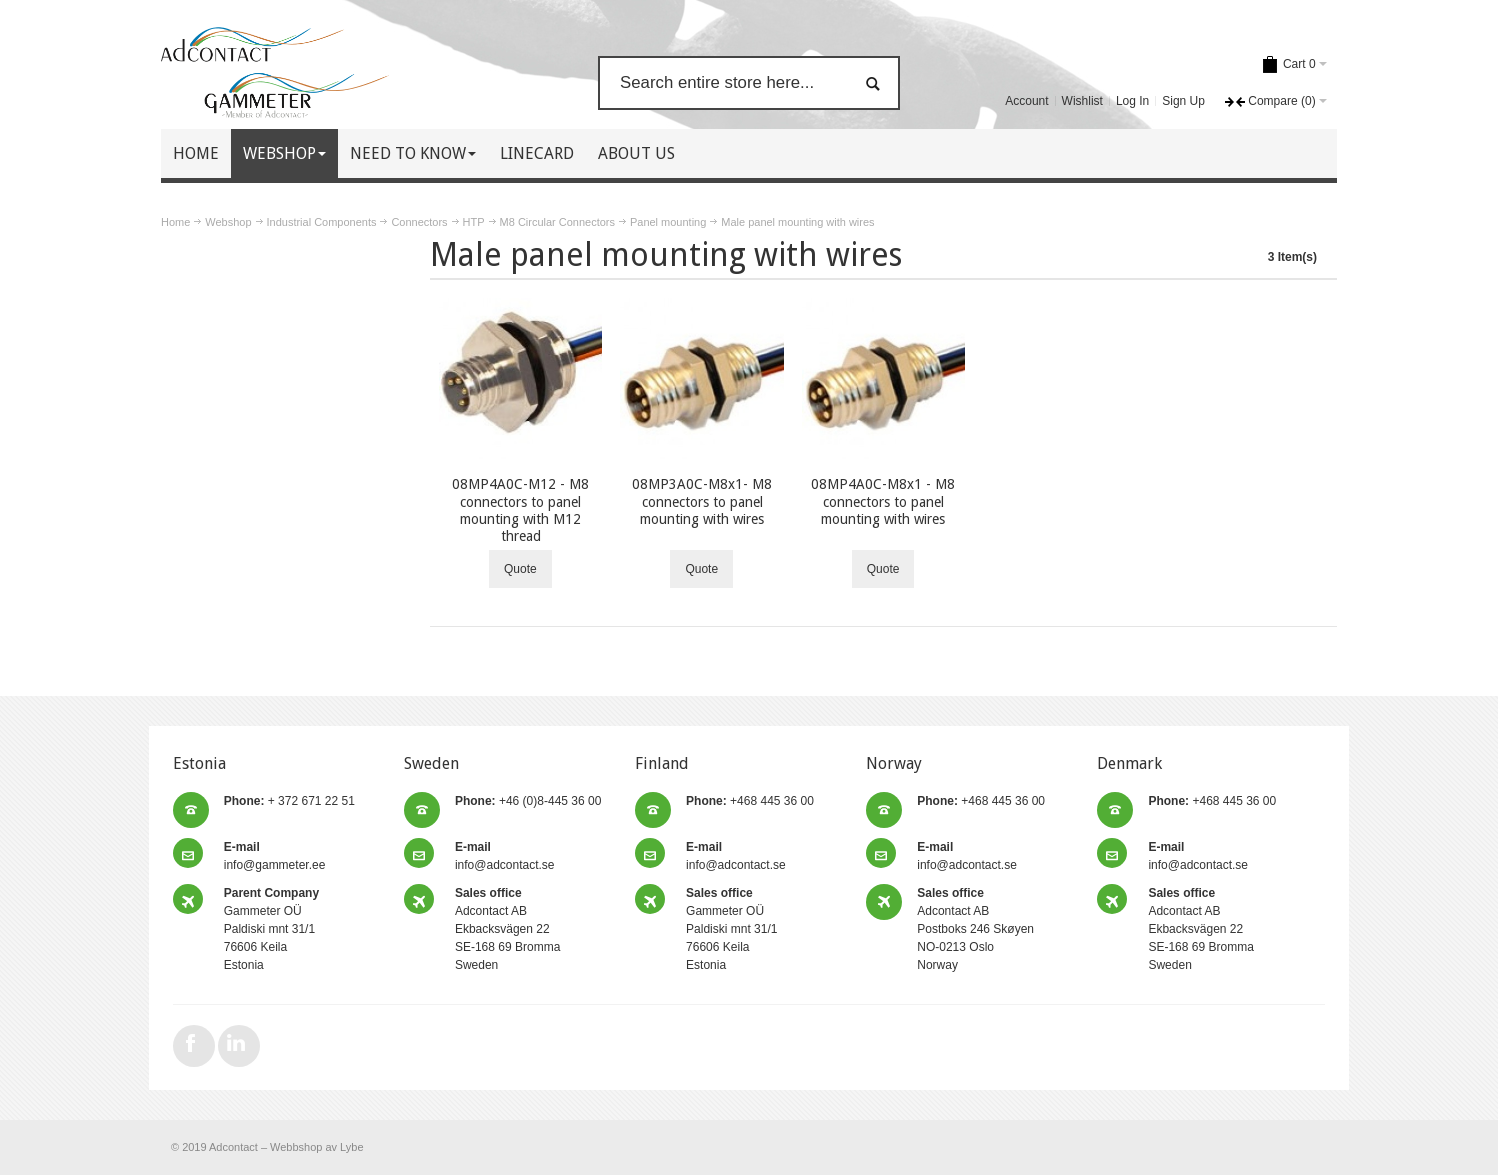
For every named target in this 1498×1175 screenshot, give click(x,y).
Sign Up (1183, 101)
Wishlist (1082, 101)
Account (1026, 101)
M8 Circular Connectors (557, 222)
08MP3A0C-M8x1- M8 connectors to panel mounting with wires (702, 501)
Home (175, 222)
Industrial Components (322, 222)
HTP (474, 222)
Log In (1132, 101)
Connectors (419, 222)
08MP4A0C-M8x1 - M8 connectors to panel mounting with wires (883, 501)
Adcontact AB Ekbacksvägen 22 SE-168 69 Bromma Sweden (507, 929)
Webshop (228, 222)
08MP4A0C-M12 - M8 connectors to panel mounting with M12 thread (520, 510)
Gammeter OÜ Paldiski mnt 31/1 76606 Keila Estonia (271, 929)
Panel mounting (668, 222)
